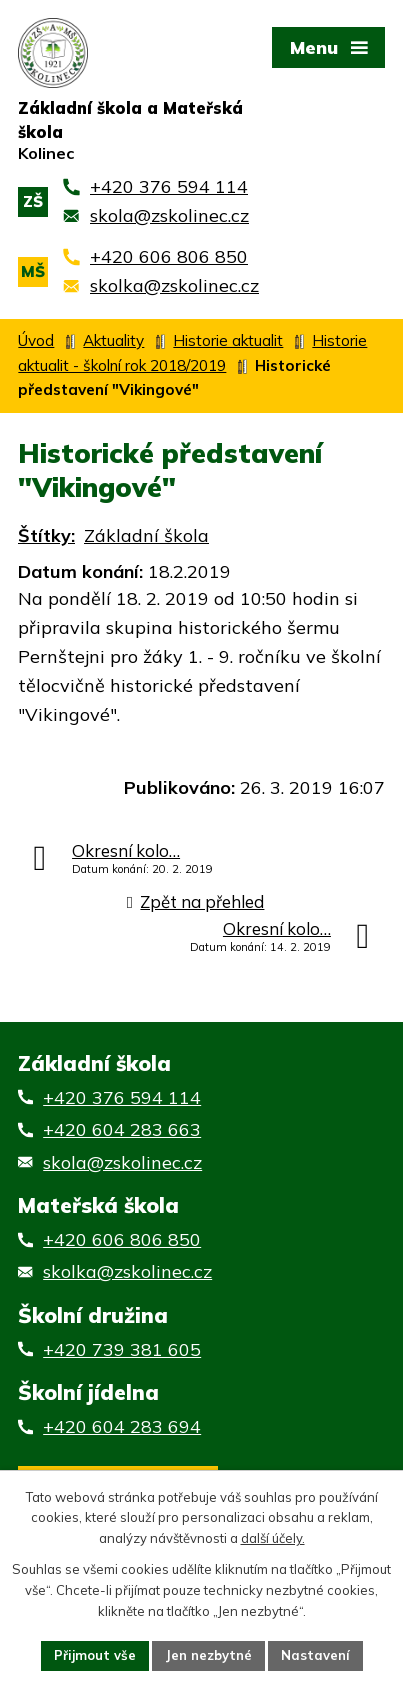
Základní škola (146, 535)
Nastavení (315, 1655)
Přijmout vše (95, 1655)
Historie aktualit (228, 340)
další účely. (273, 1539)
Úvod (36, 340)
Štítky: (46, 535)
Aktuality (113, 340)
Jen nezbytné (208, 1655)
